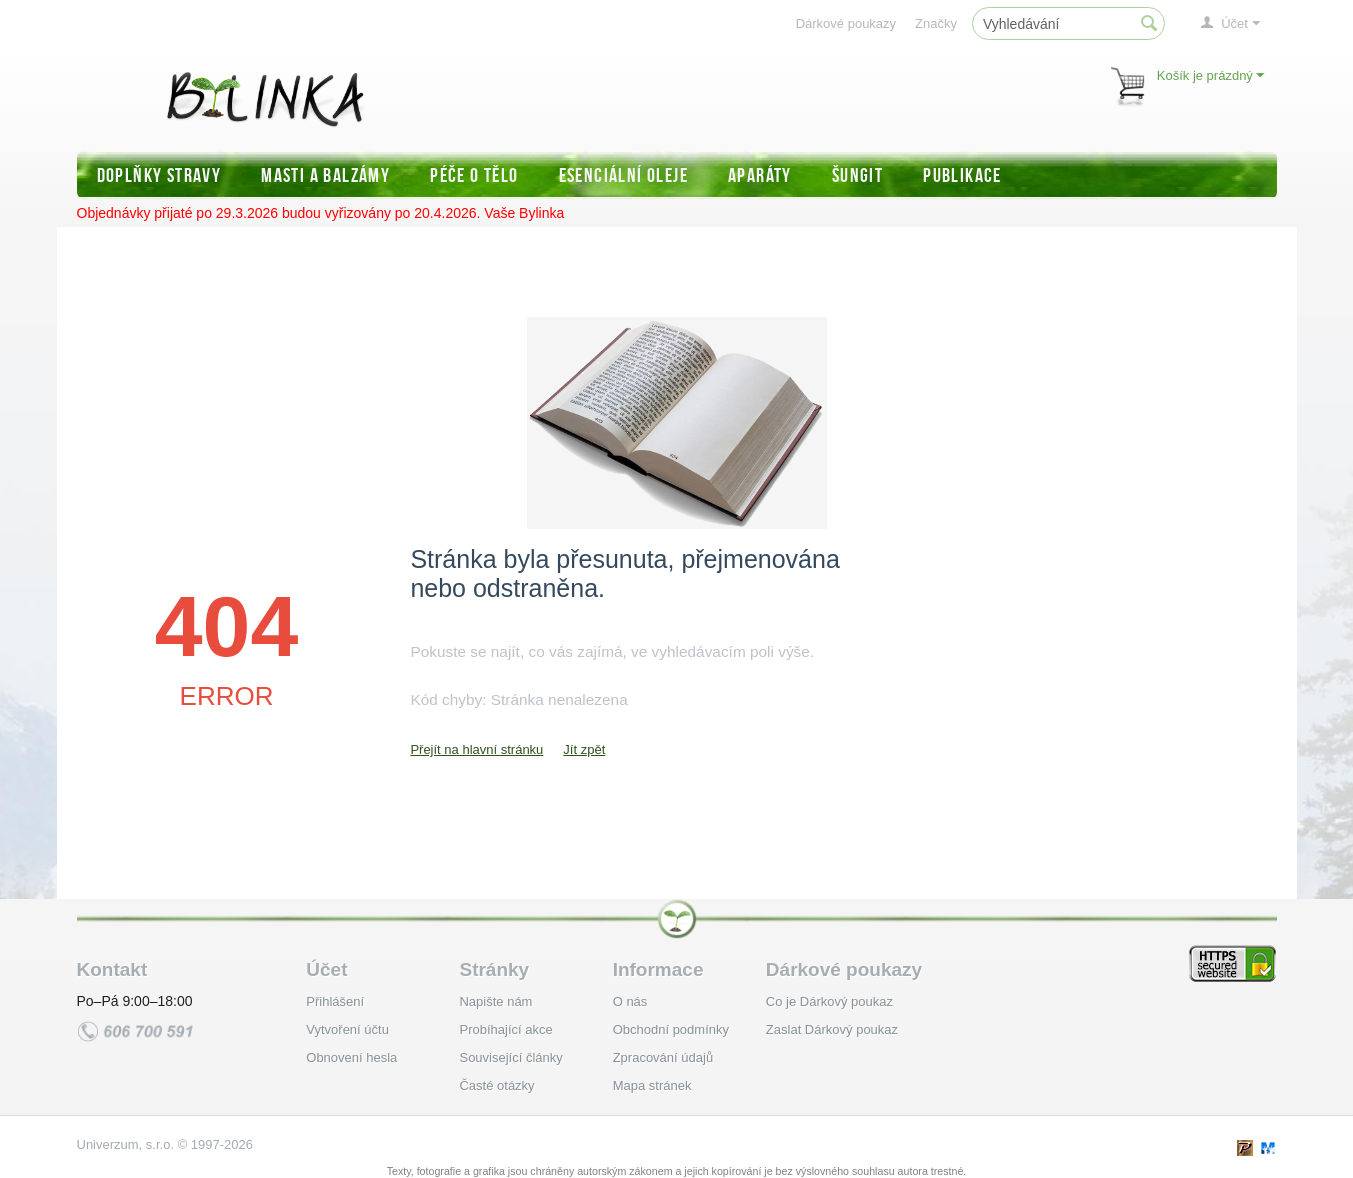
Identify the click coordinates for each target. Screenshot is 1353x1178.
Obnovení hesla (351, 1057)
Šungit (857, 175)
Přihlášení (335, 1001)
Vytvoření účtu (347, 1029)
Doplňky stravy (159, 175)
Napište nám (495, 1001)
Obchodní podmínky (671, 1029)
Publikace (962, 175)
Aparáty (760, 175)
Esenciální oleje (623, 175)
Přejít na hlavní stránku (476, 749)
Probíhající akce (505, 1029)
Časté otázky (496, 1085)
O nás (630, 1001)
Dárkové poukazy (846, 23)
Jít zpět (584, 749)
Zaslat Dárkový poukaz (832, 1029)
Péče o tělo (474, 175)
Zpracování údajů (663, 1057)
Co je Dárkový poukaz (829, 1001)
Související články (510, 1057)
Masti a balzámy (325, 175)
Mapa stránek (652, 1085)
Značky (936, 23)
